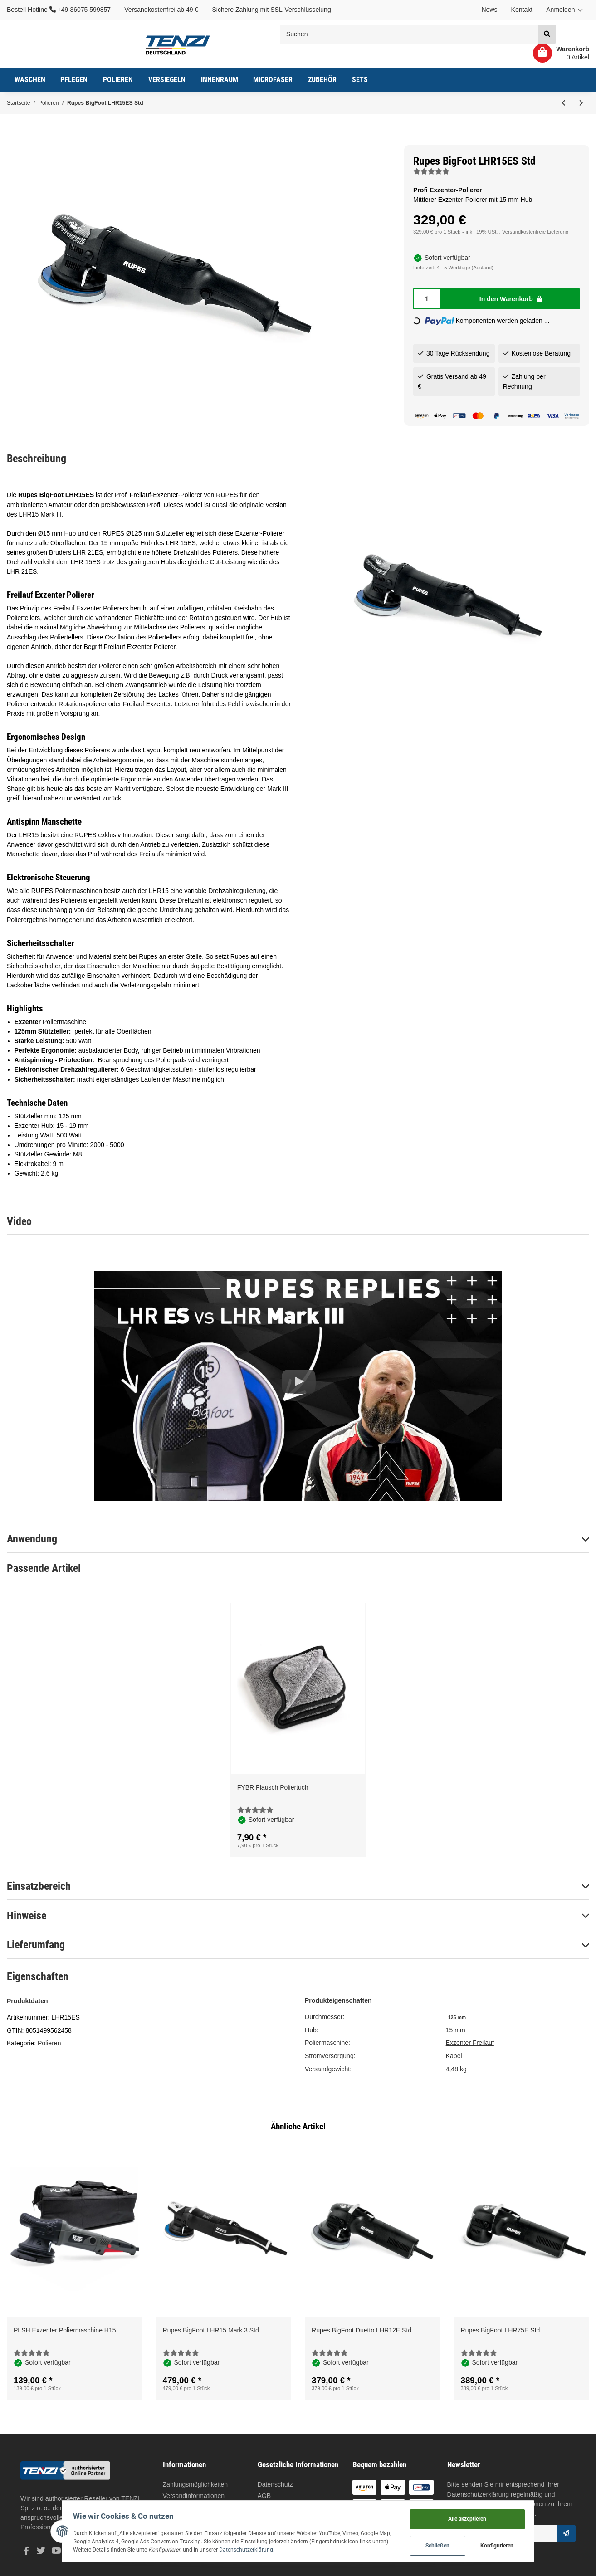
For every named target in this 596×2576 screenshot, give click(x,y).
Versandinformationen (194, 2495)
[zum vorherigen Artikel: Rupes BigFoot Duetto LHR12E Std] (564, 103)
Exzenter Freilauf (470, 2042)
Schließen (454, 2544)
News (489, 9)
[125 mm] (457, 2017)
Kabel (454, 2055)
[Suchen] (409, 34)
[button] (564, 10)
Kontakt (522, 9)
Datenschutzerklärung (478, 2494)
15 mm (455, 2030)
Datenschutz (275, 2484)
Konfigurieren (513, 2544)
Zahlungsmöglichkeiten (195, 2484)
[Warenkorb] (557, 53)
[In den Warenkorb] (510, 298)
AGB (264, 2495)
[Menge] (427, 298)
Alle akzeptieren (483, 2516)
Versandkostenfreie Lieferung (535, 231)
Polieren (49, 2043)
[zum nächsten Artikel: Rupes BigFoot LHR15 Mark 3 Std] (580, 103)
